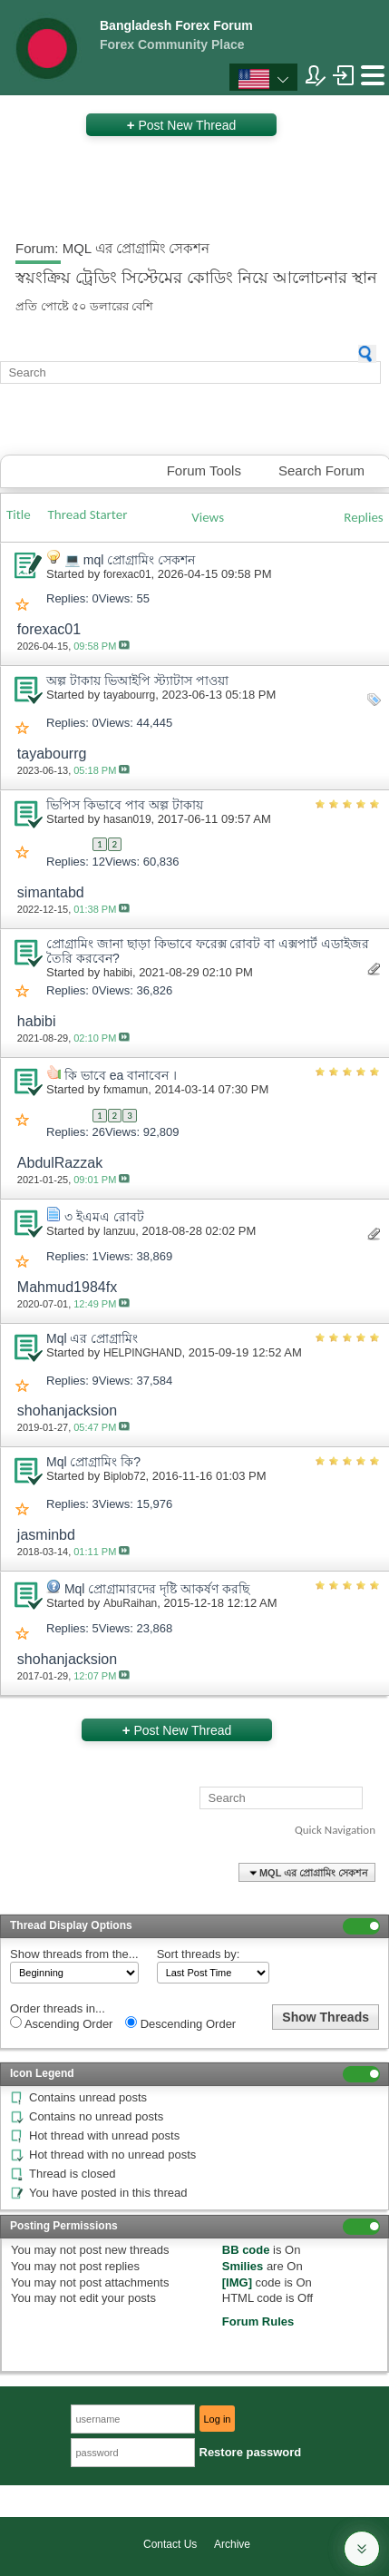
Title (18, 514)
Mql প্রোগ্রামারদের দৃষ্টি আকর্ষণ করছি (156, 1589)
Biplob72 (124, 1476)
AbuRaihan (130, 1603)
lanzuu (119, 1231)
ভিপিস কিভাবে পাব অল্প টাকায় (124, 805)
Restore (250, 2452)
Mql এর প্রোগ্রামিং (92, 1338)
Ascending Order (61, 2023)
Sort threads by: (198, 1954)
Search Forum (321, 470)
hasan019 (127, 819)
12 (98, 861)
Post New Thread (182, 124)
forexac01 (127, 574)
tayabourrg (129, 695)
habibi (117, 972)
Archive (232, 2544)
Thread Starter (88, 514)
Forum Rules (258, 2321)
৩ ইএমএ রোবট (104, 1217)
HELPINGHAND (142, 1353)
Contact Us (170, 2544)
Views (207, 517)
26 (98, 1132)
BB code (246, 2250)
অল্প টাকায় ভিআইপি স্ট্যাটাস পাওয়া (137, 680)
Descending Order (180, 2023)
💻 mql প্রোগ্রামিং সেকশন (129, 560)
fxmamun (125, 1089)
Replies (363, 517)
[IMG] (237, 2282)
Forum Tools (204, 470)
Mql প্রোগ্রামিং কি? (93, 1462)
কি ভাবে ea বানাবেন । (120, 1075)
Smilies (243, 2266)
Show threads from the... (74, 1954)
